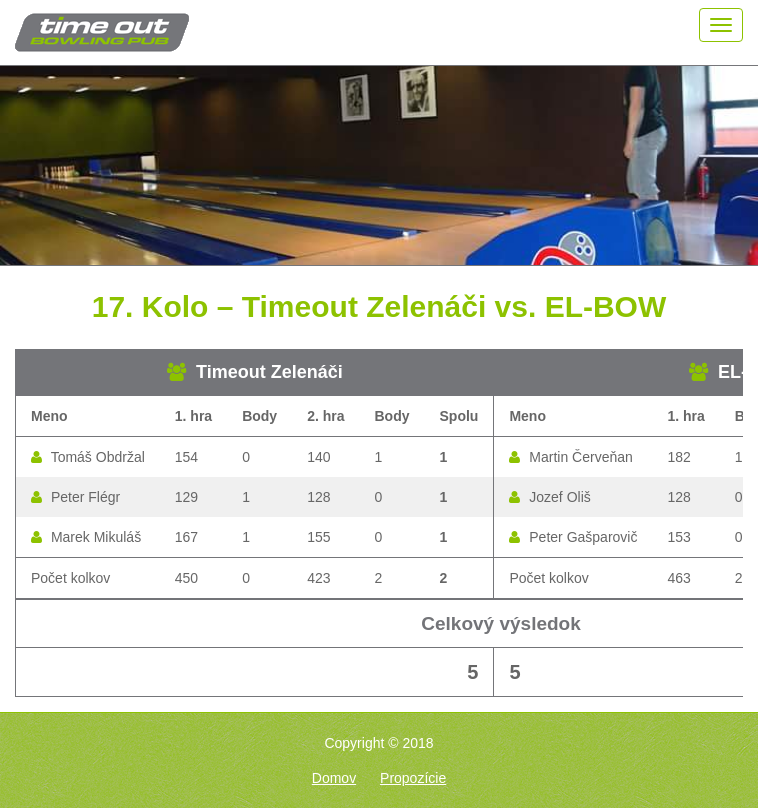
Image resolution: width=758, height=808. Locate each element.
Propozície (413, 778)
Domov (334, 778)
